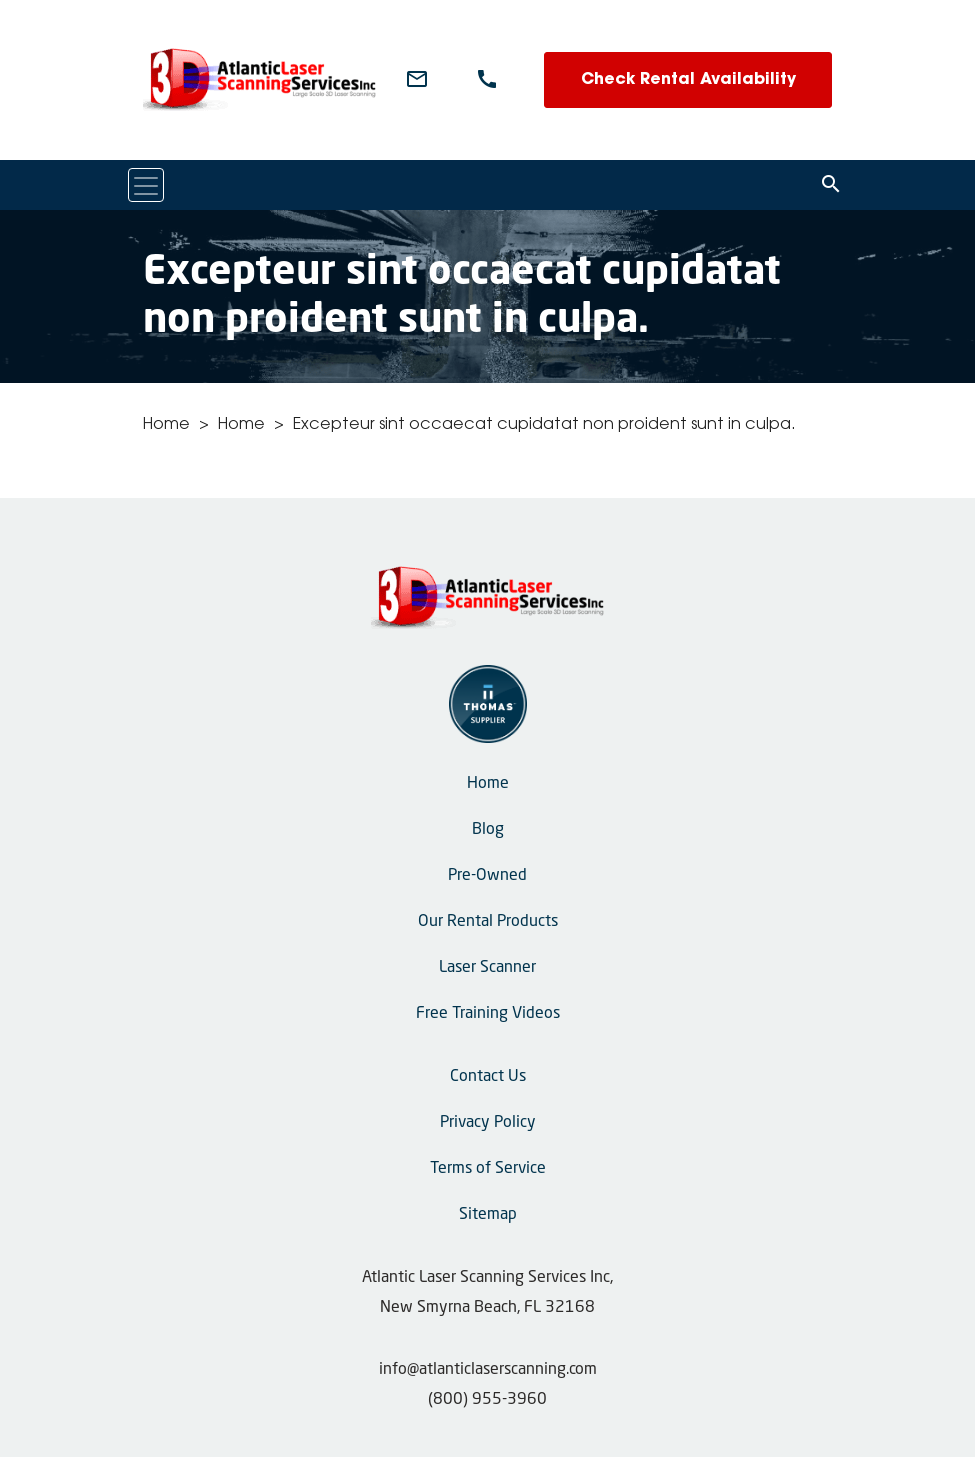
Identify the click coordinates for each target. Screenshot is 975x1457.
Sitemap (488, 1215)
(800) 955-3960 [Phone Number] (487, 1400)
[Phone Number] (487, 80)
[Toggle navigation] (146, 185)
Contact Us (488, 1077)
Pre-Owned (487, 876)
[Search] (831, 185)
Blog (488, 830)
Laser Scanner (487, 968)
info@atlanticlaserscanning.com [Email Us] (488, 1370)
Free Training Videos (488, 1014)
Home (166, 425)
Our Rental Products (488, 922)
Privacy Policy (488, 1123)
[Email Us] (417, 80)
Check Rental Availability (688, 80)
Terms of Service (488, 1169)
